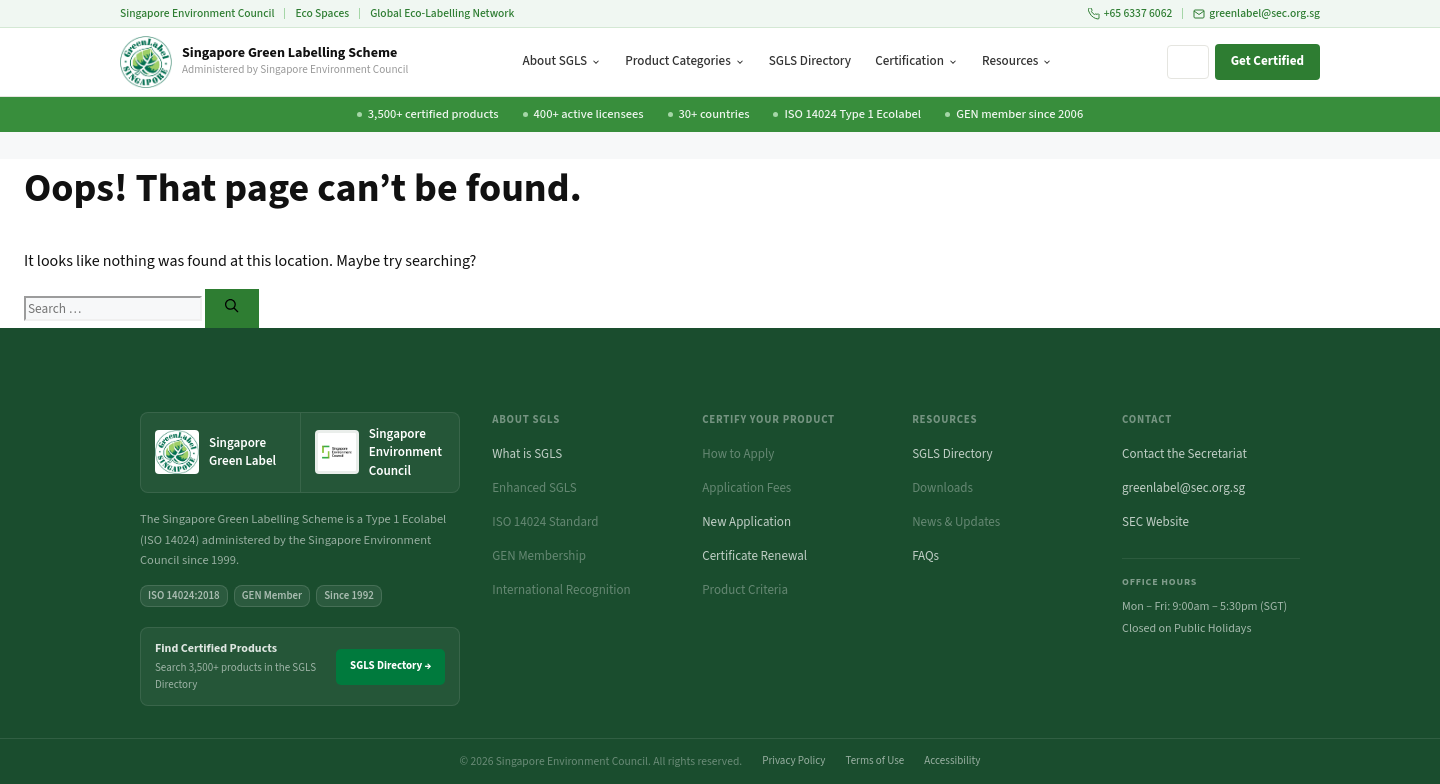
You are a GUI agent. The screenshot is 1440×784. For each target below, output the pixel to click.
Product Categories (685, 61)
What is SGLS (527, 454)
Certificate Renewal (754, 556)
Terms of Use (874, 760)
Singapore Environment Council (197, 13)
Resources (1017, 61)
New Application (746, 522)
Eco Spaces (322, 13)
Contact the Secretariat (1184, 454)
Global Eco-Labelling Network (442, 13)
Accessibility (952, 760)
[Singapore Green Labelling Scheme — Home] (264, 62)
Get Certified (1267, 61)
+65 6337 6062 (1130, 13)
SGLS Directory (810, 61)
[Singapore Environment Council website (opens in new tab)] (380, 452)
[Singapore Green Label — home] (220, 452)
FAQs (925, 556)
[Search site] (1188, 62)
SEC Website (1155, 522)
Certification (916, 61)
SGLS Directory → (390, 665)
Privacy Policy (793, 760)
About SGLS (562, 61)
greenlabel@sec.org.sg (1256, 13)
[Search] (231, 308)
